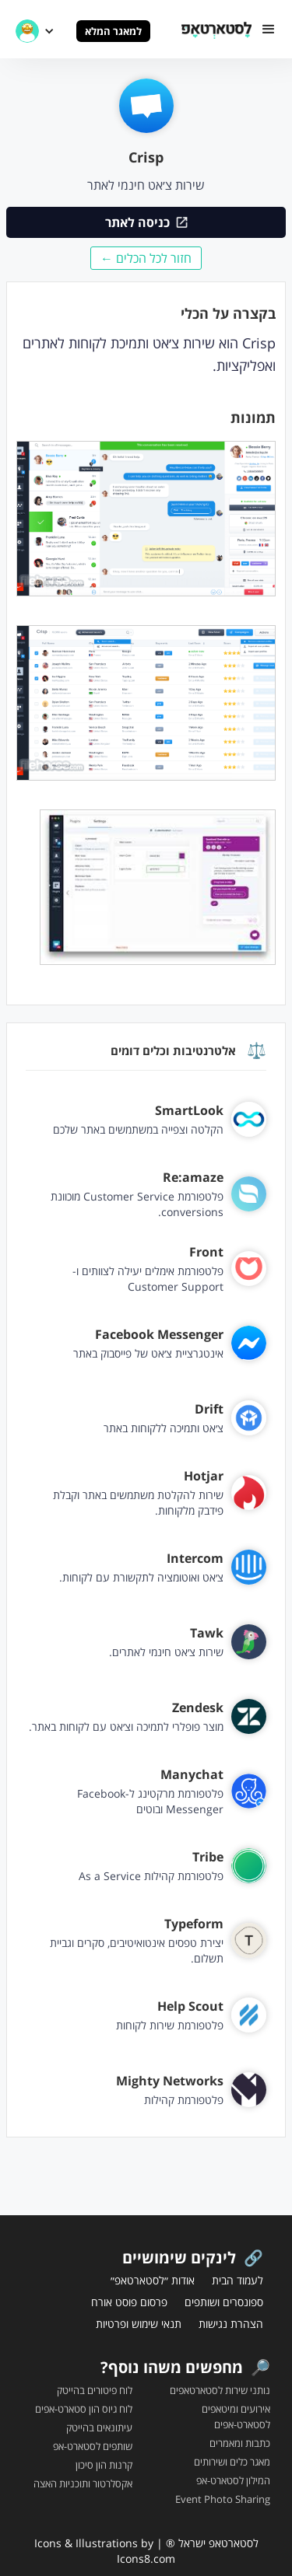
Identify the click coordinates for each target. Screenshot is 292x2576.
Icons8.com (146, 2558)
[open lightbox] (146, 527)
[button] (268, 29)
